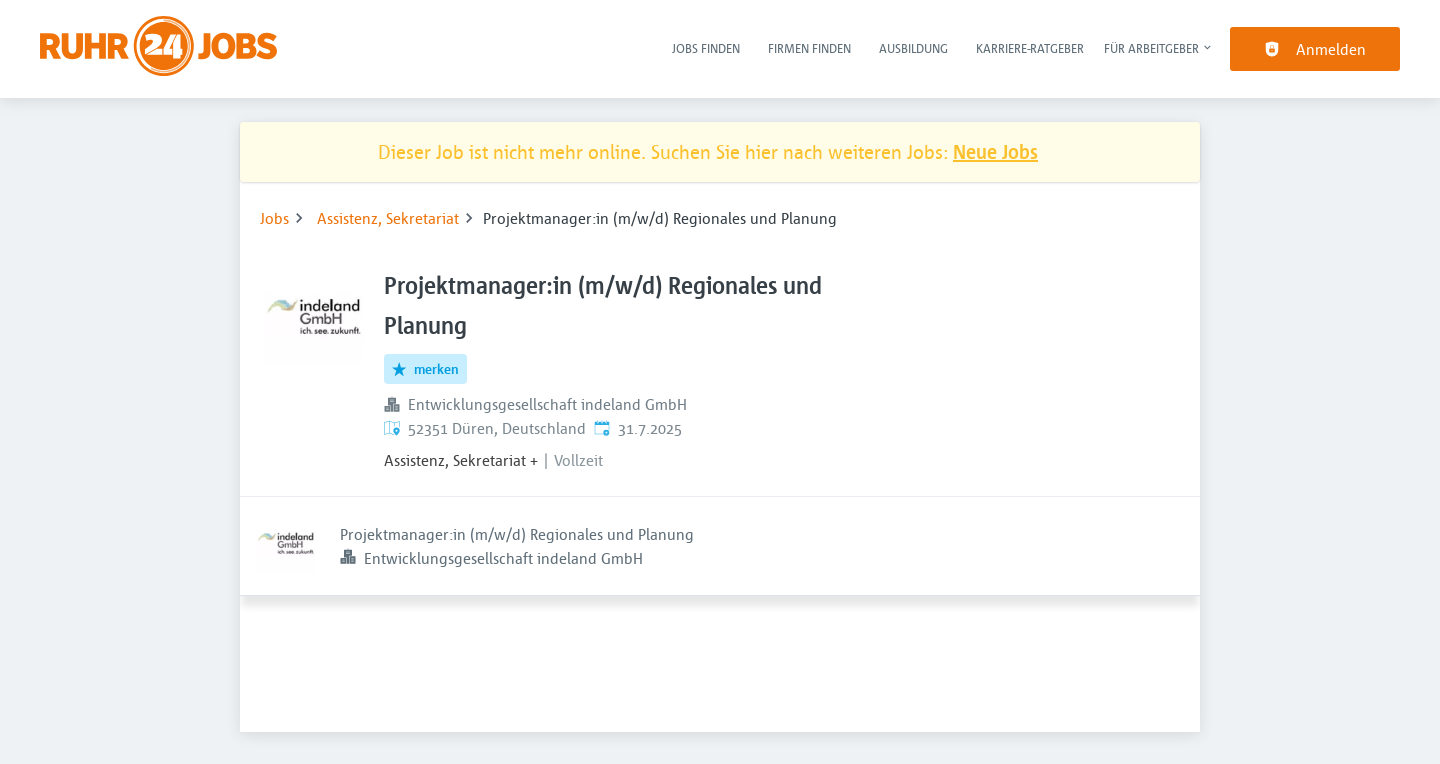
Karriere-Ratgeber (1030, 48)
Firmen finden (809, 48)
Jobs (274, 218)
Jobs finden (706, 48)
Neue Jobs (995, 151)
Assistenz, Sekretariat (388, 218)
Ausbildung (913, 48)
